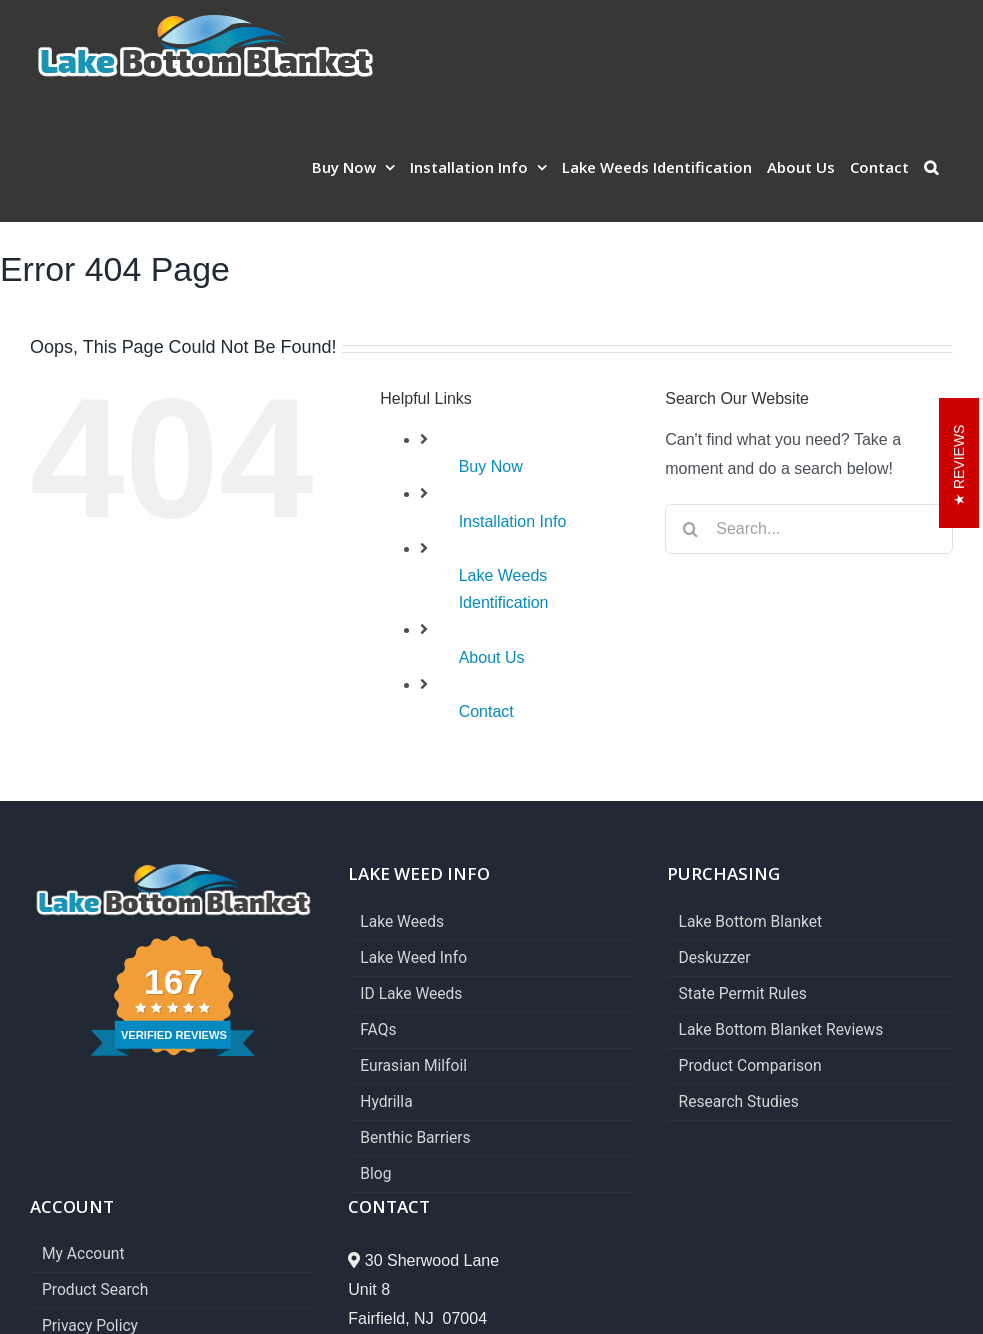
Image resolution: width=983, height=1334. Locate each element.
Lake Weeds (402, 922)
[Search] (690, 529)
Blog (375, 1174)
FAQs (378, 1030)
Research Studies (739, 1102)
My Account (83, 1254)
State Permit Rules (743, 994)
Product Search (95, 1290)
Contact (486, 711)
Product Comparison (750, 1066)
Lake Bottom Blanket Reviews (781, 1030)
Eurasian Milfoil (413, 1066)
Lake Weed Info (413, 958)
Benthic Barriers (415, 1138)
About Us (492, 657)
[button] (931, 167)
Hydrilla (386, 1102)
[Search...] (809, 529)
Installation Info (513, 521)
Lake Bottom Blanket (751, 922)
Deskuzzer (715, 958)
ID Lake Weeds (411, 994)
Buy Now (491, 466)
